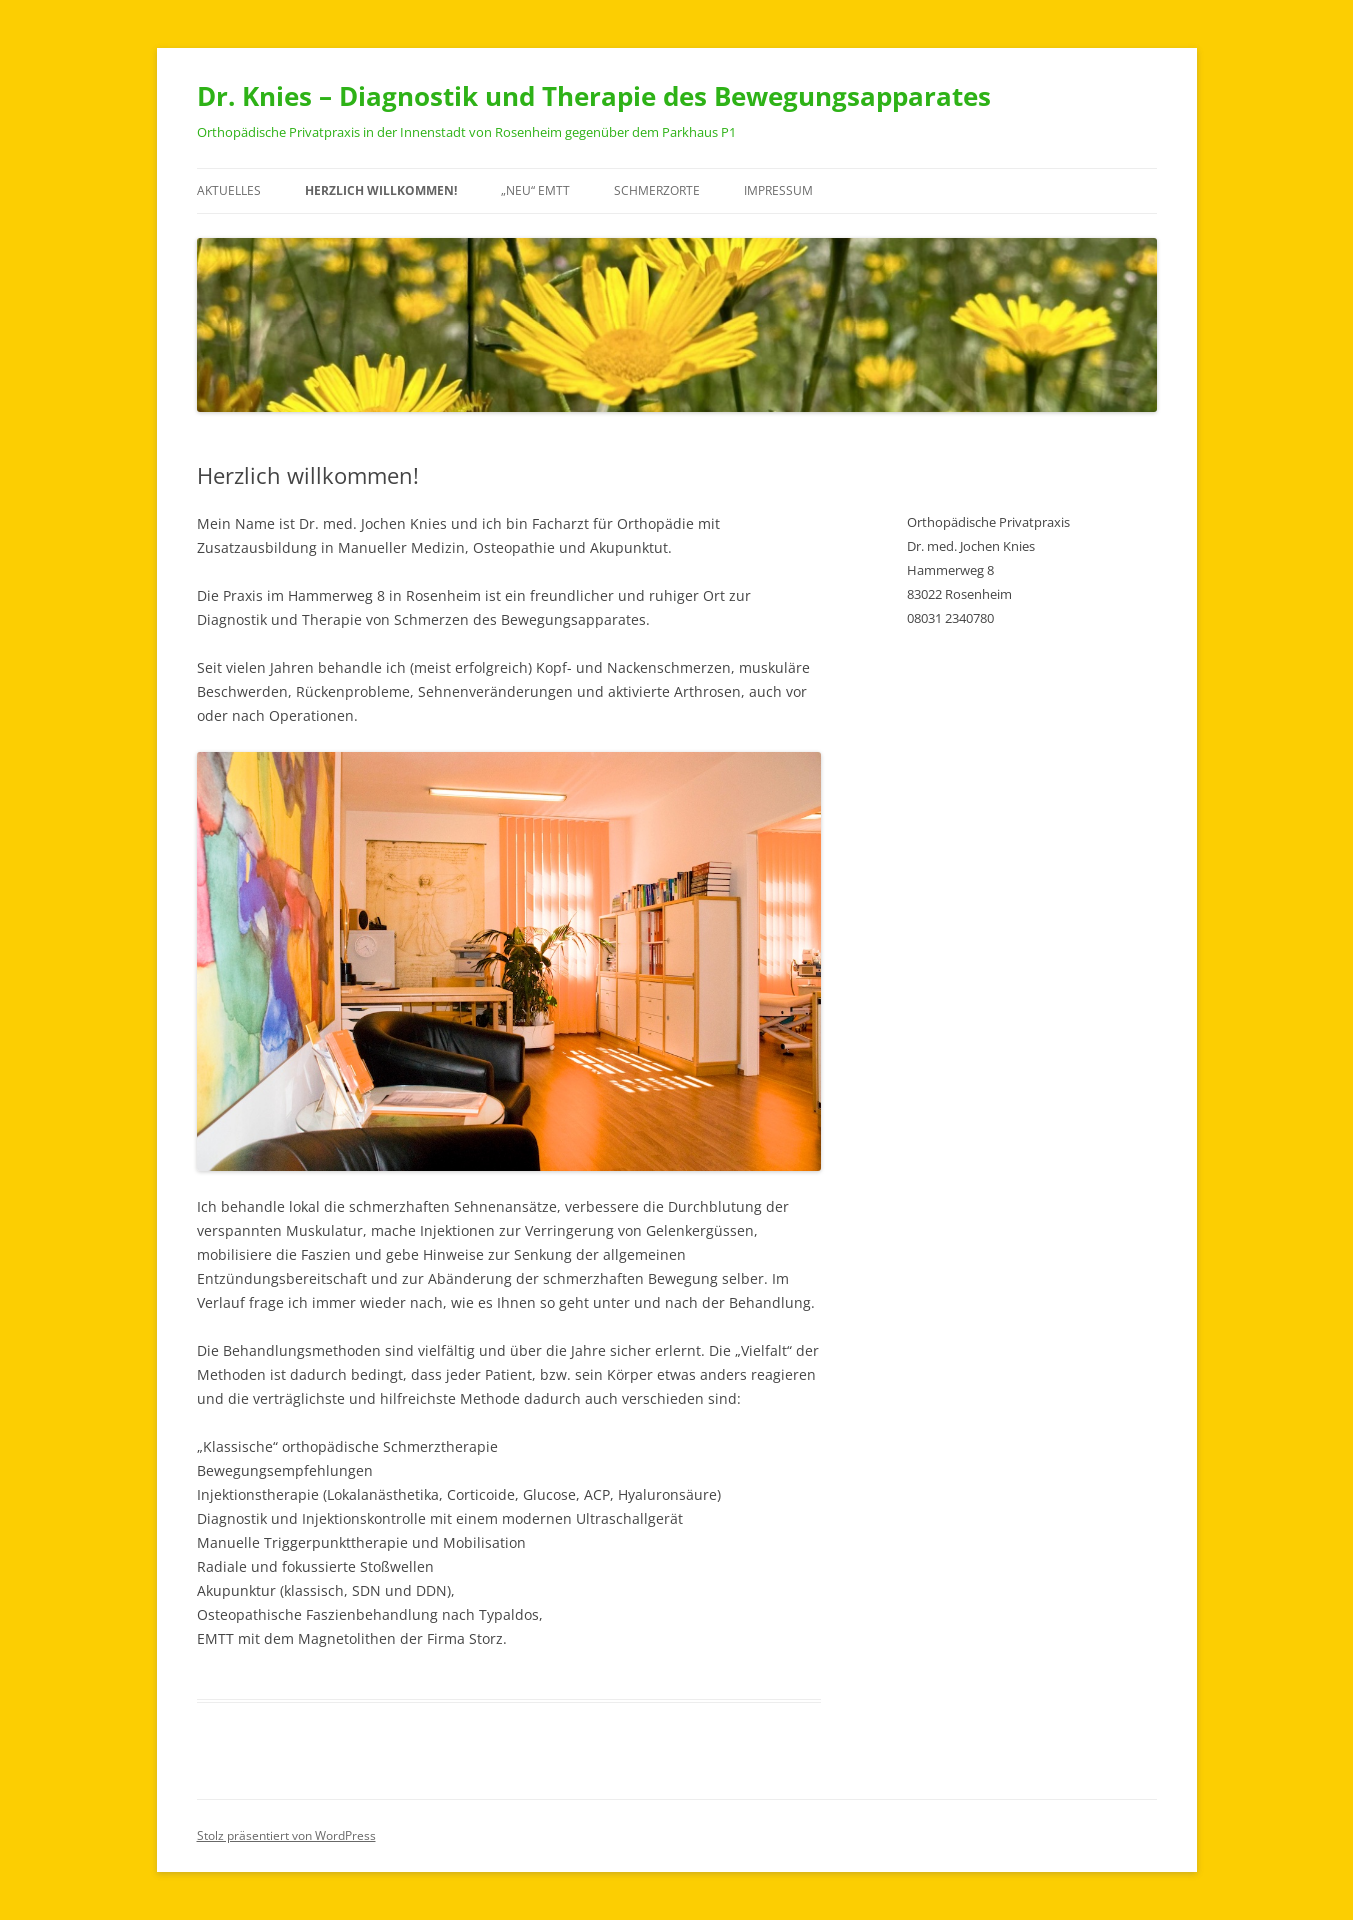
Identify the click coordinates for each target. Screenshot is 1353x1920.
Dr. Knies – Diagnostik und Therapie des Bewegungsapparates (594, 96)
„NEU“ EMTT (535, 190)
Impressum (778, 190)
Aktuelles (229, 190)
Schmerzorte (657, 190)
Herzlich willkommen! (381, 190)
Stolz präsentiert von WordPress (286, 1835)
